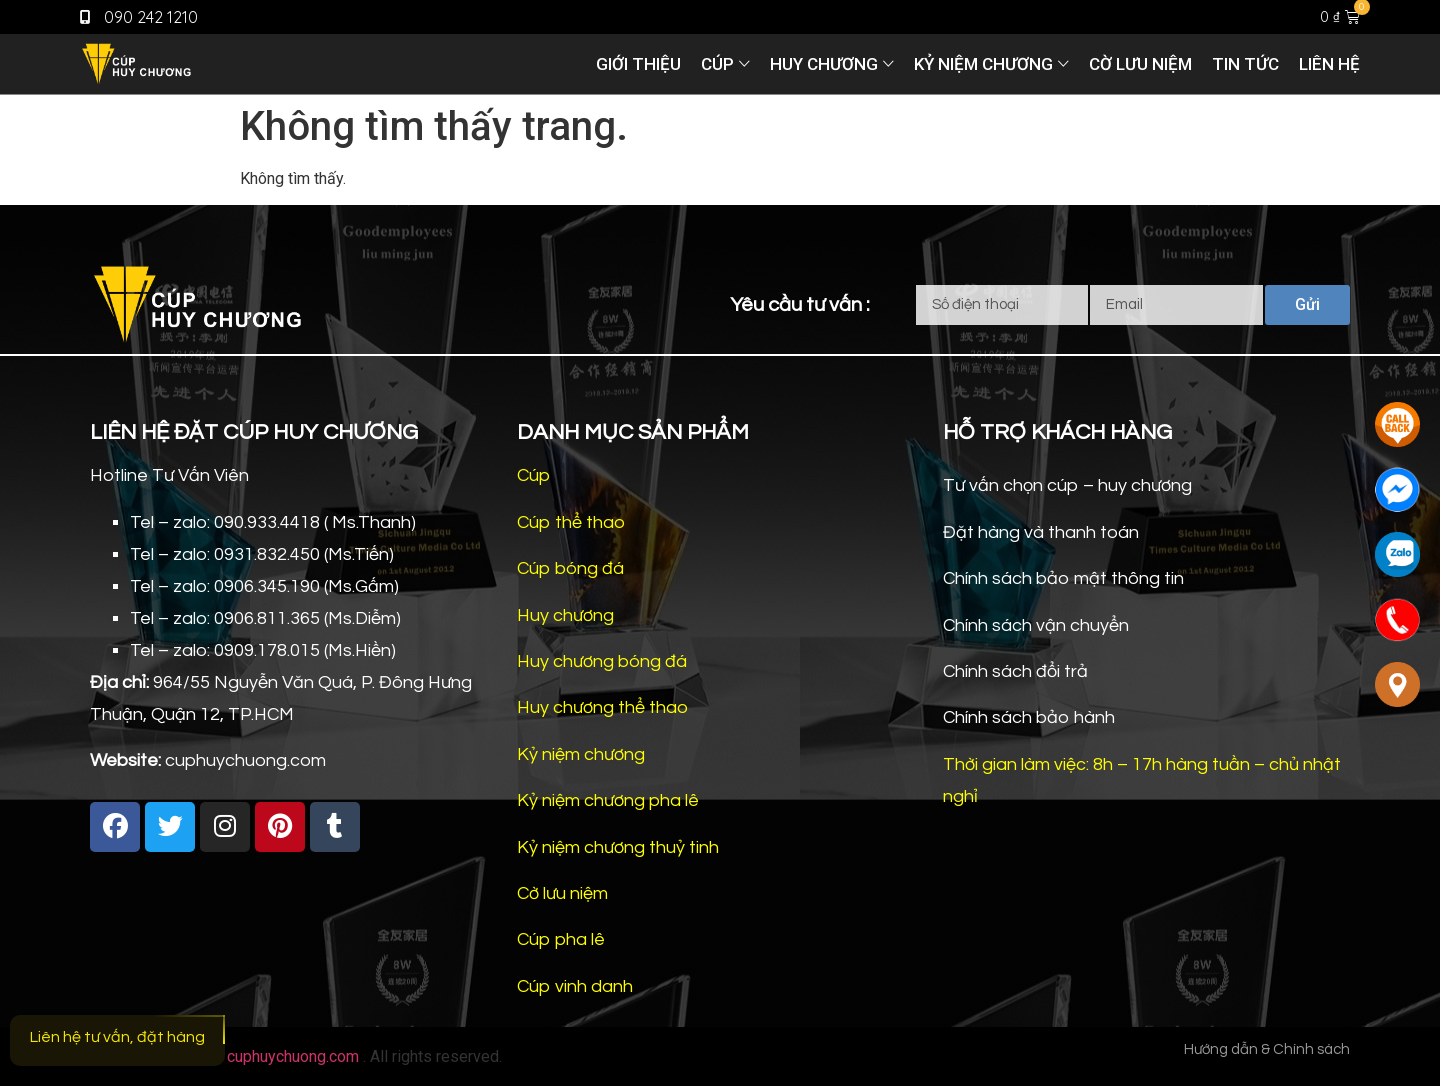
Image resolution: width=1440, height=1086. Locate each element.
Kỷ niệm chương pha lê (608, 800)
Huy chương (824, 64)
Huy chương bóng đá (602, 661)
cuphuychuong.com (293, 1056)
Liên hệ (1329, 64)
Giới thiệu (638, 64)
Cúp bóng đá (570, 568)
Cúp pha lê (561, 939)
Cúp (717, 64)
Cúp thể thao (571, 522)
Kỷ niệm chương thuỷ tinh (618, 847)
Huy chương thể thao (602, 707)
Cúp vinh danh (575, 986)
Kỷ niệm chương (983, 64)
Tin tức (1245, 64)
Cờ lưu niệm (1140, 64)
